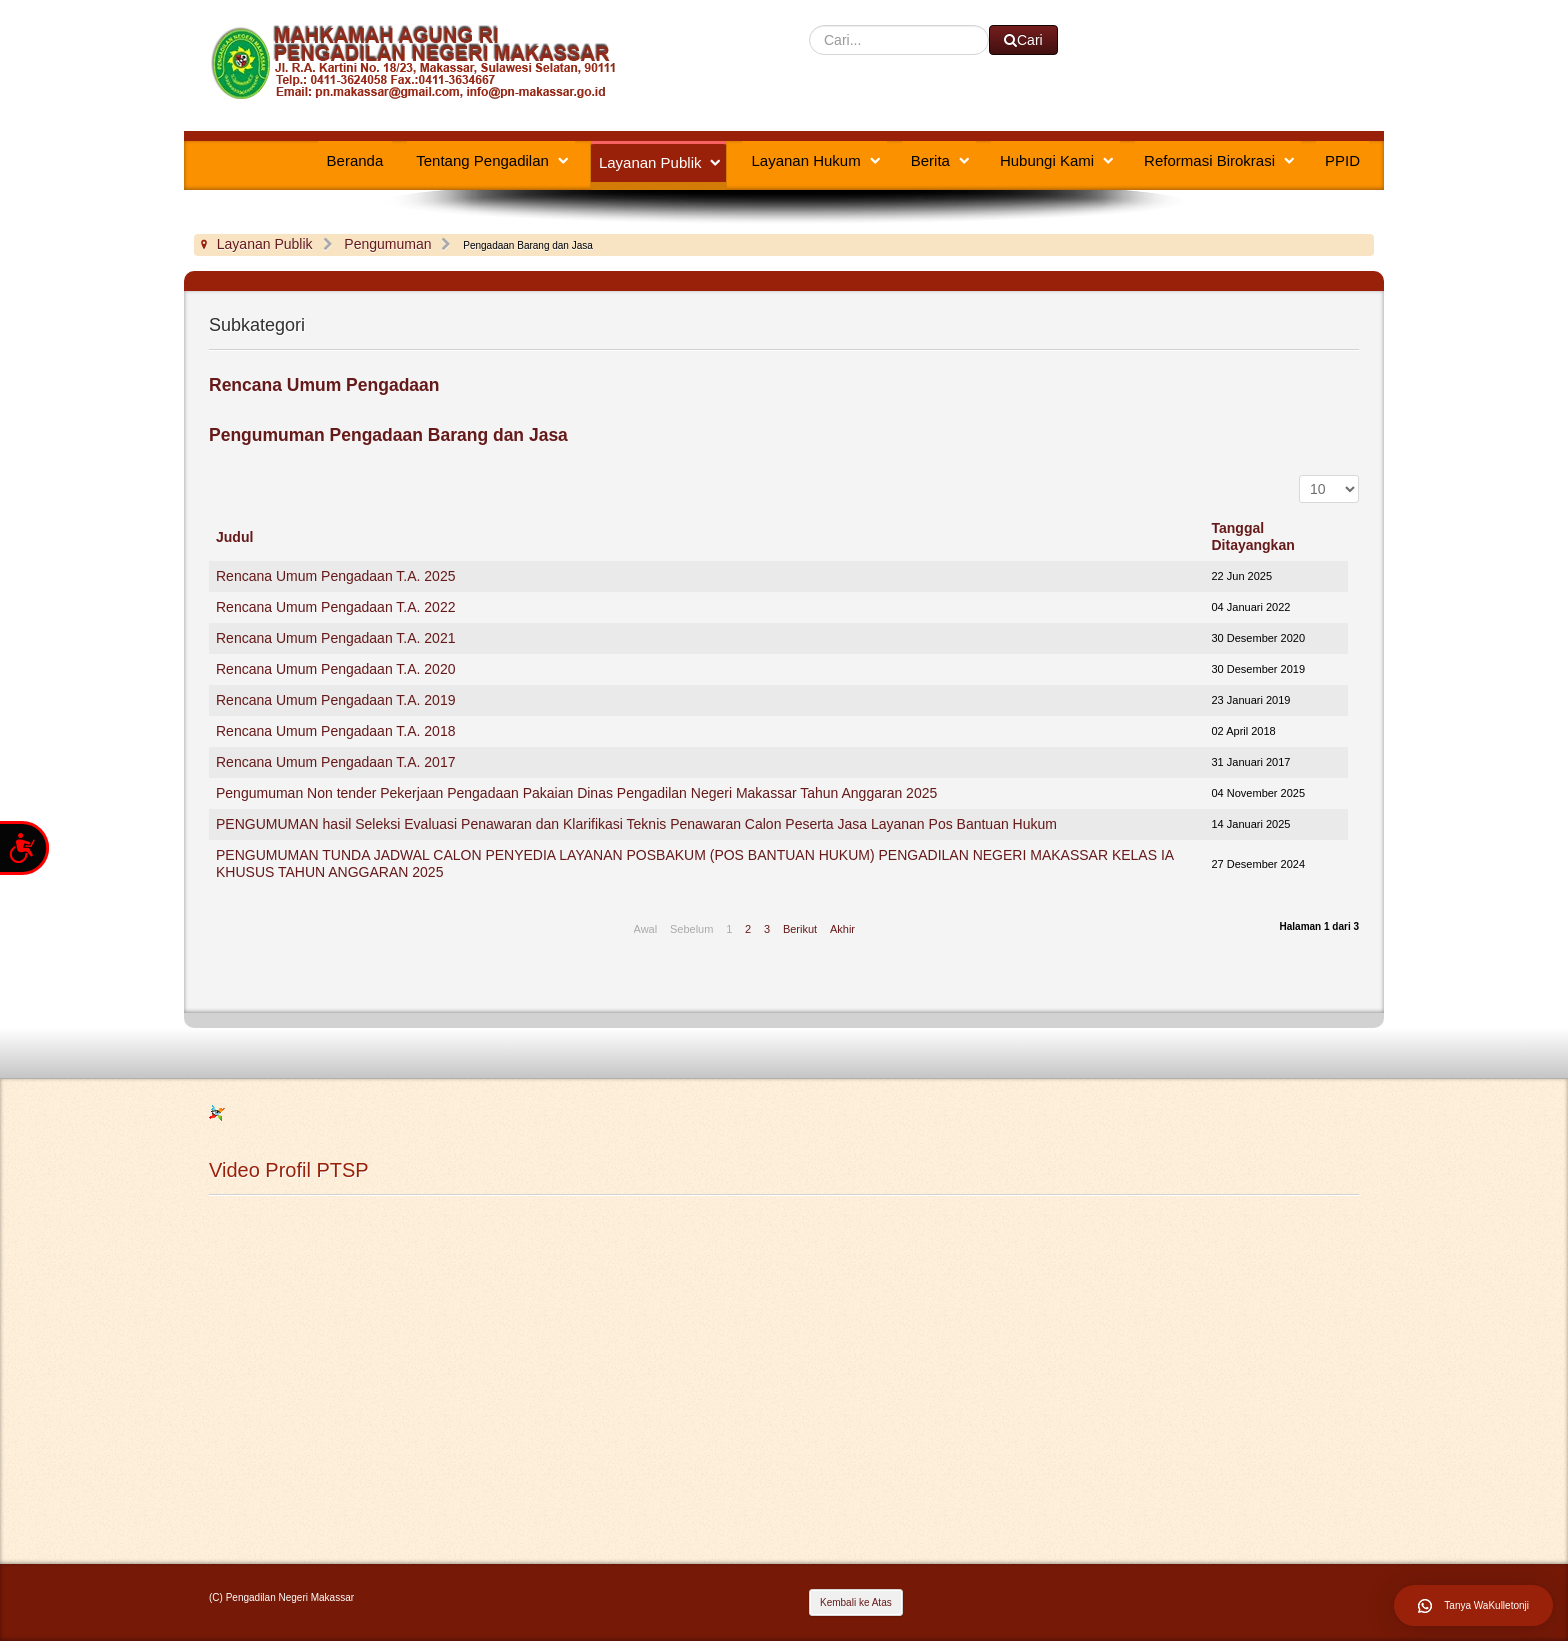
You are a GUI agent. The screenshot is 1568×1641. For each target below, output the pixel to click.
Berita (930, 160)
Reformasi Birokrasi (1209, 160)
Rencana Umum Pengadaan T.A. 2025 (335, 576)
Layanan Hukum (805, 160)
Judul (234, 537)
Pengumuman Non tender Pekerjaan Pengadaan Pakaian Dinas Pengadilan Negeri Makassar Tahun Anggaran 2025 (576, 793)
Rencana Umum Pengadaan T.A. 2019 (335, 700)
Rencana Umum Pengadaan (324, 385)
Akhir (842, 929)
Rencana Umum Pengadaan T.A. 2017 (335, 762)
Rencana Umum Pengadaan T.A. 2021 (335, 638)
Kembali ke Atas (856, 1602)
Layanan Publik (650, 162)
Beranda (355, 160)
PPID (1342, 160)
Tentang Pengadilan (482, 160)
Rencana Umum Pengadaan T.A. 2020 (335, 669)
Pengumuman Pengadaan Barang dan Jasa (388, 435)
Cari (809, 25)
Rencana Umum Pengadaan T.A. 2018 (335, 731)
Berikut (800, 929)
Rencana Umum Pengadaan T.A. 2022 (335, 607)
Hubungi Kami (1047, 160)
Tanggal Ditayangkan (1253, 536)
